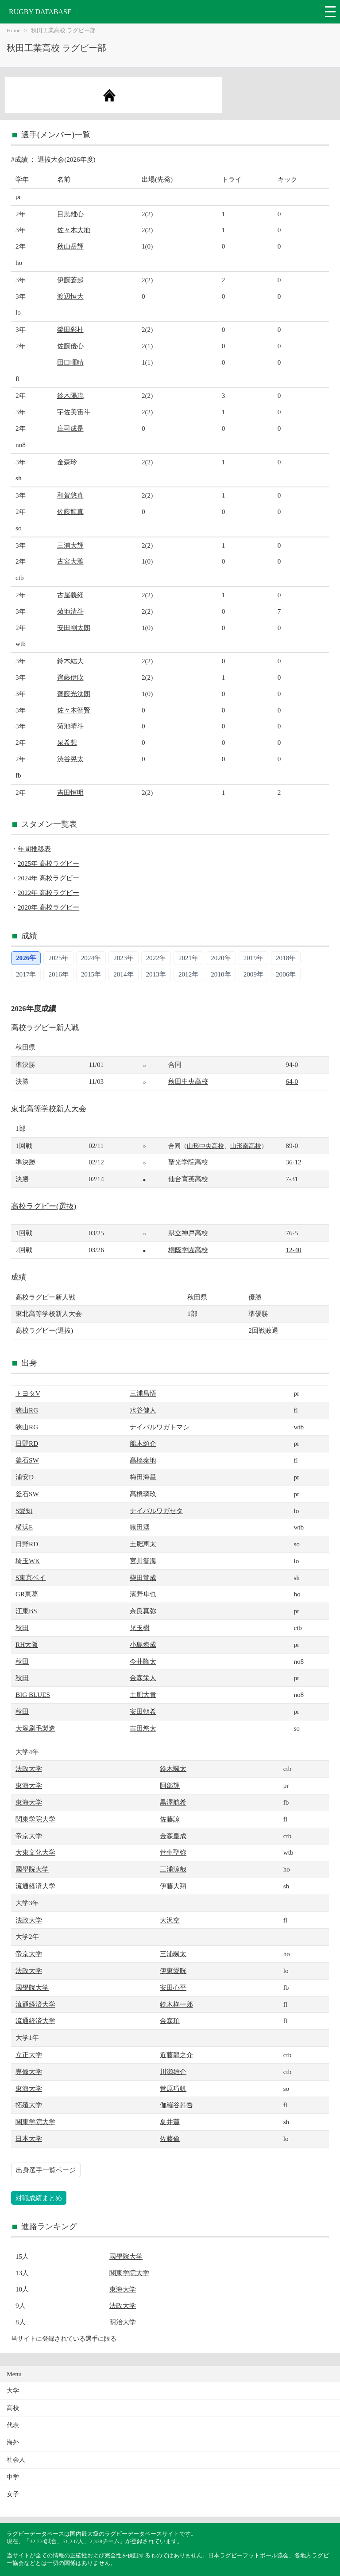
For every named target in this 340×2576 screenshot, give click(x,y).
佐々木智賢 (73, 710)
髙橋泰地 (143, 1460)
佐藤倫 (170, 2138)
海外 (13, 2442)
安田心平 (173, 1987)
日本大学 (28, 2138)
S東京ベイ (30, 1577)
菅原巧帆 (173, 2088)
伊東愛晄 (173, 1970)
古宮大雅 (70, 561)
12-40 (293, 1249)
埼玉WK (27, 1560)
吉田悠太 (143, 1728)
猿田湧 (140, 1527)
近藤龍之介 (176, 2054)
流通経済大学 (35, 1886)
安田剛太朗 (73, 627)
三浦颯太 (173, 1953)
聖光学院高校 (188, 1162)
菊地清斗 (70, 611)
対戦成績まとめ (38, 2198)
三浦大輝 (70, 545)
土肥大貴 (143, 1694)
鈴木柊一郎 (176, 2004)
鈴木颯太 (173, 1768)
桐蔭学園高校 (188, 1249)
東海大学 (28, 1785)
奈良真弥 (143, 1611)
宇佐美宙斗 (73, 412)
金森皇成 (173, 1836)
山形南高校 (245, 1146)
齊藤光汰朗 (73, 693)
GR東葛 (26, 1594)
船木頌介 (143, 1443)
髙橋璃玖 (143, 1494)
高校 (13, 2408)
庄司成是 (70, 428)
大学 (13, 2390)
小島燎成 (143, 1644)
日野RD (26, 1443)
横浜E (24, 1527)
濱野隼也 (143, 1594)
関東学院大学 (35, 1819)
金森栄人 (143, 1677)
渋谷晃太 (70, 759)
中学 (13, 2477)
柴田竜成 (143, 1577)
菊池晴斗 (70, 726)
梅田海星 (143, 1477)
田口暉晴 (70, 362)
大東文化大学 (35, 1852)
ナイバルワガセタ (156, 1510)
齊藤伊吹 (70, 677)
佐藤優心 (70, 346)
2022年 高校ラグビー (48, 892)
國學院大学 (32, 1869)
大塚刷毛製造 (35, 1728)
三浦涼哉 (173, 1869)
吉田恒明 (70, 792)
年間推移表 (34, 848)
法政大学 (28, 1768)
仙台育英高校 (188, 1179)
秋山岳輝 (70, 246)
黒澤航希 (173, 1802)
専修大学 (28, 2071)
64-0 (292, 1081)
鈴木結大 (70, 661)
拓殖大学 (28, 2105)
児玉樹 (140, 1627)
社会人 (16, 2459)
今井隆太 (143, 1661)
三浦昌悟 (143, 1393)
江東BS (26, 1611)
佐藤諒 (170, 1819)
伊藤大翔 (173, 1886)
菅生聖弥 (173, 1852)
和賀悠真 (70, 495)
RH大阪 (26, 1644)
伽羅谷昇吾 (176, 2105)
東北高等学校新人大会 (48, 1109)
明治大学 (122, 2322)
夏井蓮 (170, 2121)
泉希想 (67, 742)
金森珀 (170, 2020)
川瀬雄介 (173, 2071)
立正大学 (28, 2054)
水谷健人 (143, 1410)
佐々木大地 (73, 229)
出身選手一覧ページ (46, 2170)
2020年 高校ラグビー (48, 907)
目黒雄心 (70, 214)
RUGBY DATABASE (40, 12)
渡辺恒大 (70, 296)
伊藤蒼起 (70, 280)
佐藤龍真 (70, 511)
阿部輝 (170, 1785)
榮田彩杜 (70, 329)
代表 (13, 2425)
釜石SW (27, 1460)
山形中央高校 (205, 1146)
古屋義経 (70, 595)
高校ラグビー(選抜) (43, 1206)
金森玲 (67, 462)
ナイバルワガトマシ (159, 1427)
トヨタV (27, 1393)
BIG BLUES (32, 1694)
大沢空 (170, 1920)
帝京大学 (28, 1836)
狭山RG (26, 1410)
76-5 (292, 1233)
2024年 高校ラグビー (48, 878)
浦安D (24, 1477)
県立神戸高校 (188, 1233)
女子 (13, 2494)
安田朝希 (143, 1711)
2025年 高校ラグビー (48, 863)
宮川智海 (143, 1560)
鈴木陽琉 (70, 395)
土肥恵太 (143, 1544)
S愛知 (23, 1510)
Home (13, 30)
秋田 (22, 1627)
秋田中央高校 (188, 1081)
